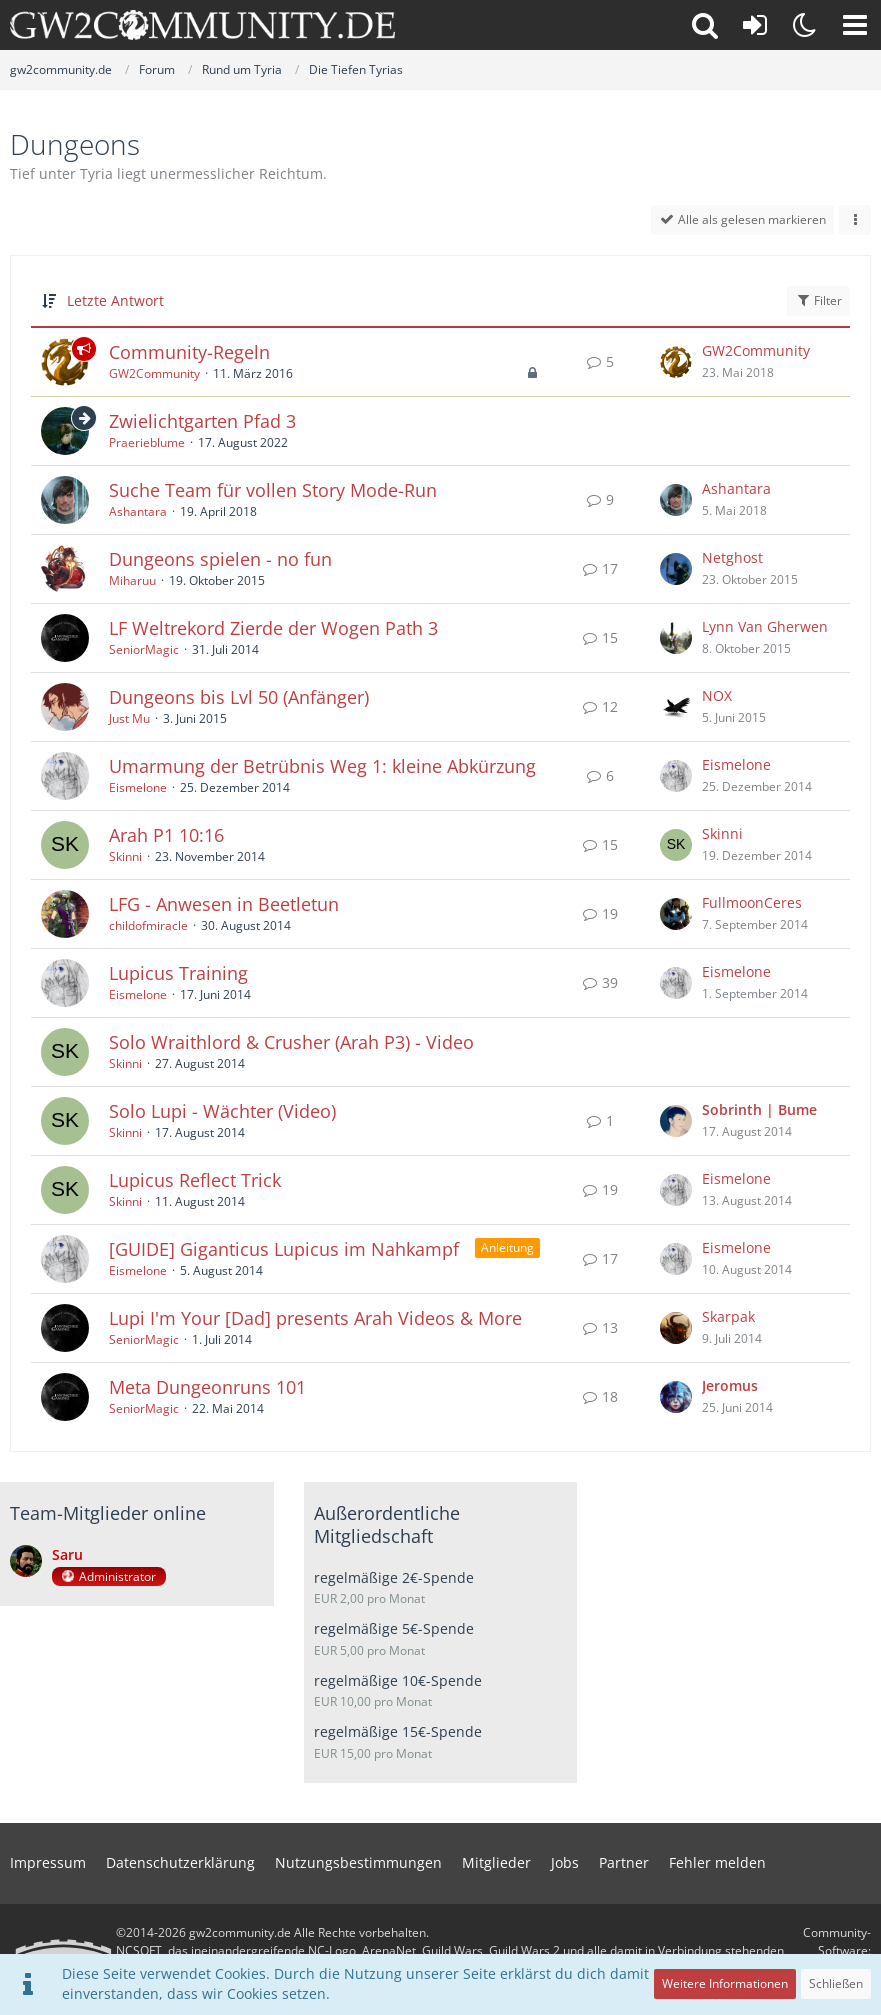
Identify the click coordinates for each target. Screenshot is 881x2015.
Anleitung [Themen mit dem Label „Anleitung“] (507, 1247)
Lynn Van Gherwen (765, 626)
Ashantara (138, 511)
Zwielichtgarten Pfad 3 (202, 421)
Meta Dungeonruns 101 (207, 1387)
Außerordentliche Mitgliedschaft (387, 1524)
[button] (855, 25)
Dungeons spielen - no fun (220, 559)
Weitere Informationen (725, 1983)
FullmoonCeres (752, 902)
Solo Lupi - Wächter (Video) (222, 1111)
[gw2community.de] (202, 25)
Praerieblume (147, 442)
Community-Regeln (189, 352)
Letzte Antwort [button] (115, 300)
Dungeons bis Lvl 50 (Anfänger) (239, 697)
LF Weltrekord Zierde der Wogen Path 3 (273, 628)
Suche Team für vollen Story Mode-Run (273, 490)
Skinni (125, 856)
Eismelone (138, 787)
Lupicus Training (178, 973)
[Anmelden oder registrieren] (755, 25)
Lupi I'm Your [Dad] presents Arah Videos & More (315, 1318)
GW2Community (154, 373)
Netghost (732, 557)
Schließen (836, 1983)
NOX (717, 695)
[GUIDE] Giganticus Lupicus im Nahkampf (284, 1249)
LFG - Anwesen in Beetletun (224, 904)
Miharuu (132, 580)
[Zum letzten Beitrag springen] (676, 362)
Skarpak (728, 1316)
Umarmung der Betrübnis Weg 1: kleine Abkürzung (322, 766)
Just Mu (129, 718)
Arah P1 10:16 (166, 835)
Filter (818, 300)
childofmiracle (148, 925)
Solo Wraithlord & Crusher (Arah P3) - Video (291, 1042)
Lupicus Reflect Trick (195, 1180)
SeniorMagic (144, 649)
